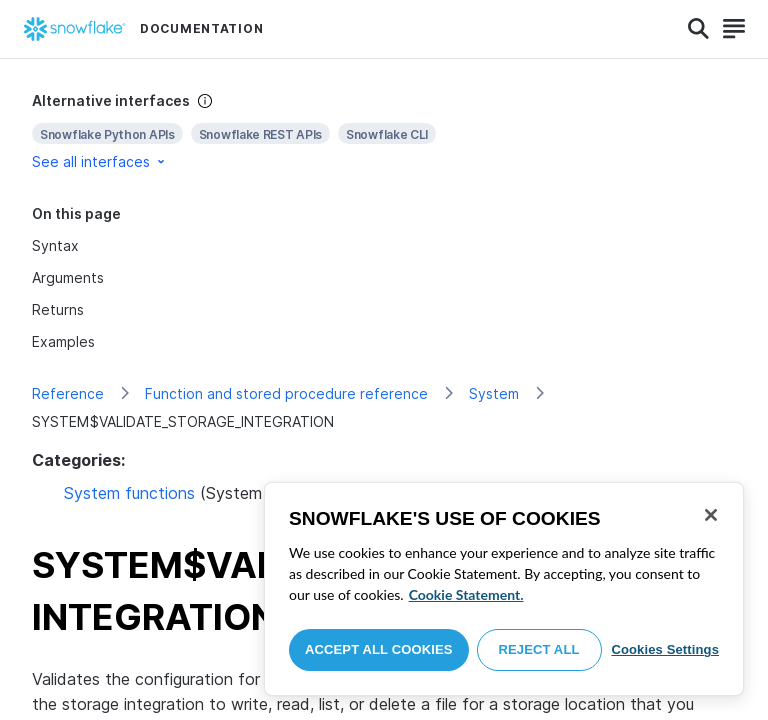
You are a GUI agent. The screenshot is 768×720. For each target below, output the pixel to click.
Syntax (55, 245)
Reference (68, 393)
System (494, 393)
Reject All (539, 649)
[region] (504, 589)
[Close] (711, 515)
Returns (58, 309)
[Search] (698, 29)
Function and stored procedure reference (286, 393)
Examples (63, 341)
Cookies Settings (665, 649)
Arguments (68, 277)
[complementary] (384, 131)
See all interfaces (100, 161)
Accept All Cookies (379, 649)
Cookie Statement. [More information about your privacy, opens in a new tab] (466, 594)
